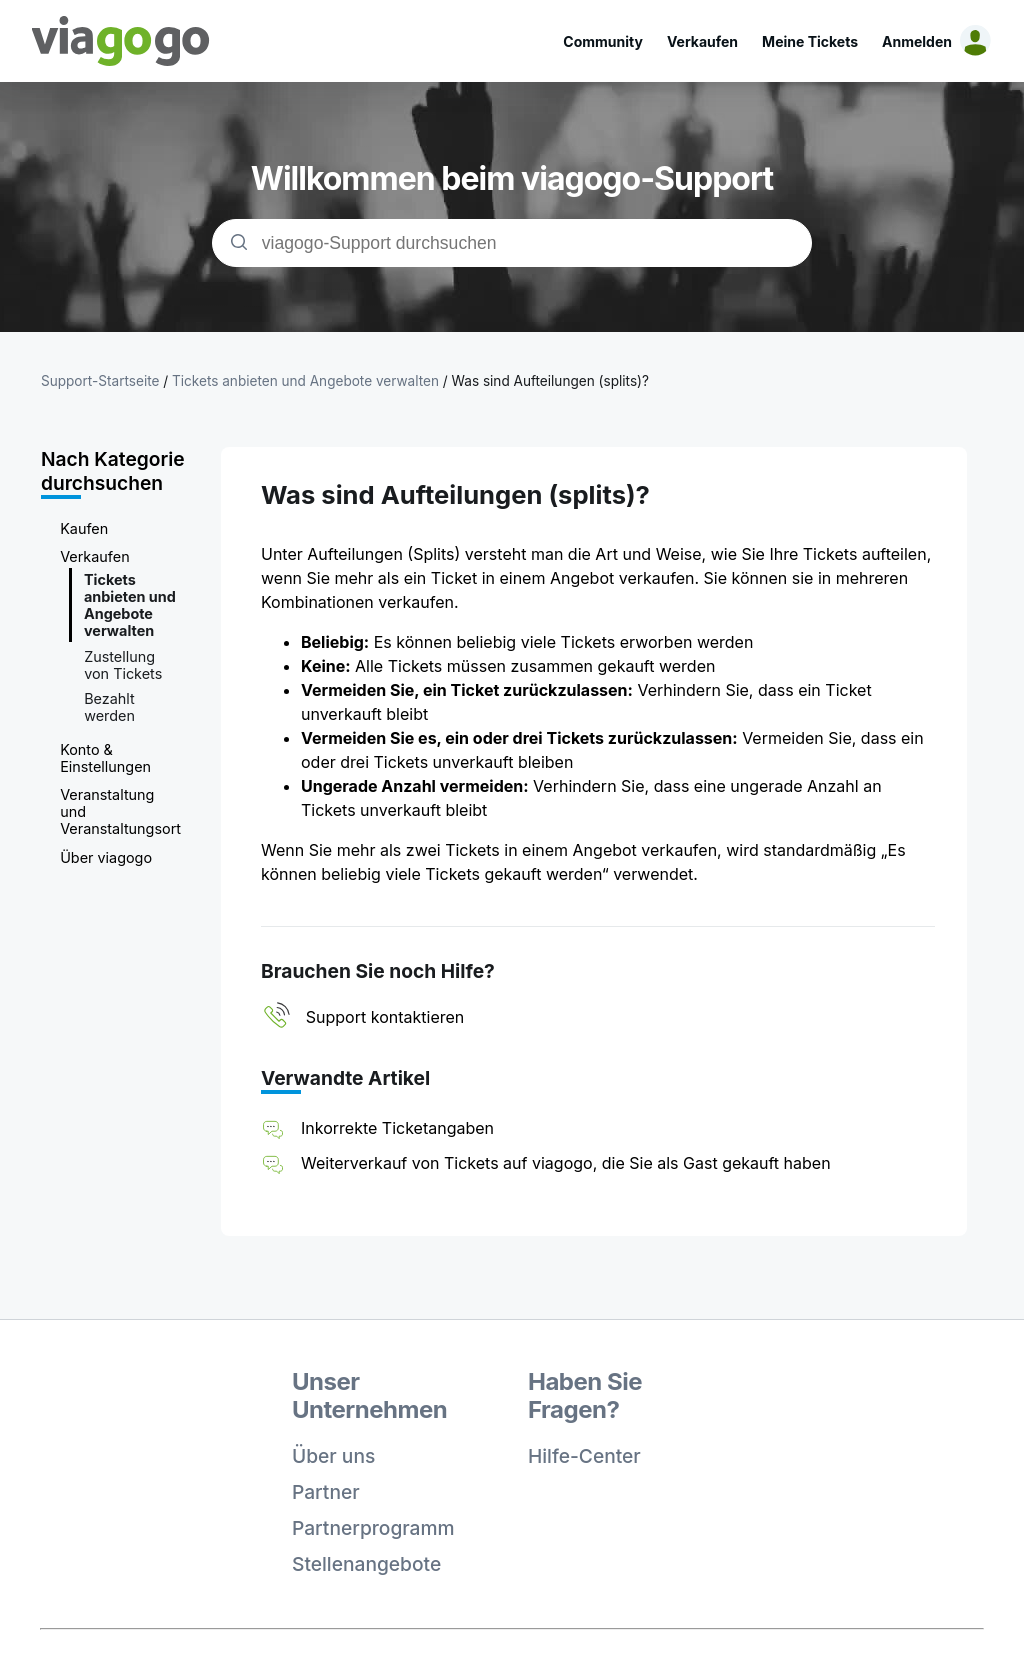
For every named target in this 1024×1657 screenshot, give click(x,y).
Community (603, 41)
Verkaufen (702, 41)
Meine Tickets (810, 41)
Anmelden (917, 41)
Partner (326, 1492)
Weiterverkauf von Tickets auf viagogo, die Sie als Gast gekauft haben (566, 1163)
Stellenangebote (366, 1564)
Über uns (333, 1456)
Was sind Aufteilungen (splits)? (550, 381)
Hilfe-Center (584, 1456)
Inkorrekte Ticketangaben (397, 1128)
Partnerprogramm (373, 1528)
